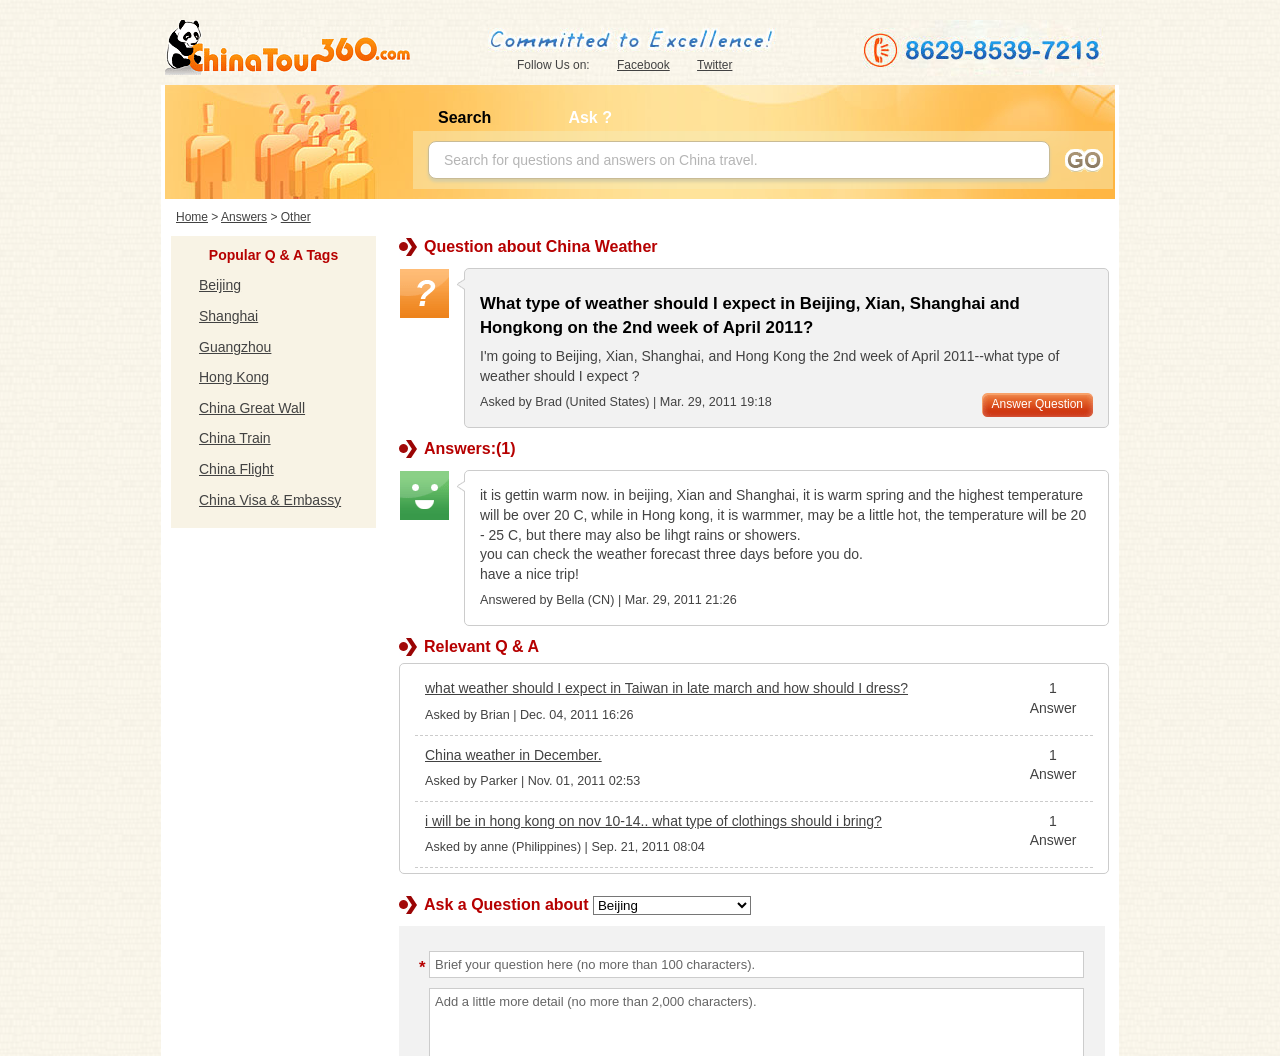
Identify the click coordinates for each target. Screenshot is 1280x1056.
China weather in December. (513, 755)
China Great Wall (252, 408)
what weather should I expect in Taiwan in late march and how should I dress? (666, 688)
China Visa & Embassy (270, 500)
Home (192, 217)
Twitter (714, 65)
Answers (244, 217)
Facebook (643, 65)
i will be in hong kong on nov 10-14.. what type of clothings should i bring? (653, 821)
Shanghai (228, 316)
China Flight (236, 469)
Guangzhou (235, 347)
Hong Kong (234, 377)
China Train (235, 438)
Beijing (220, 285)
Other (296, 217)
